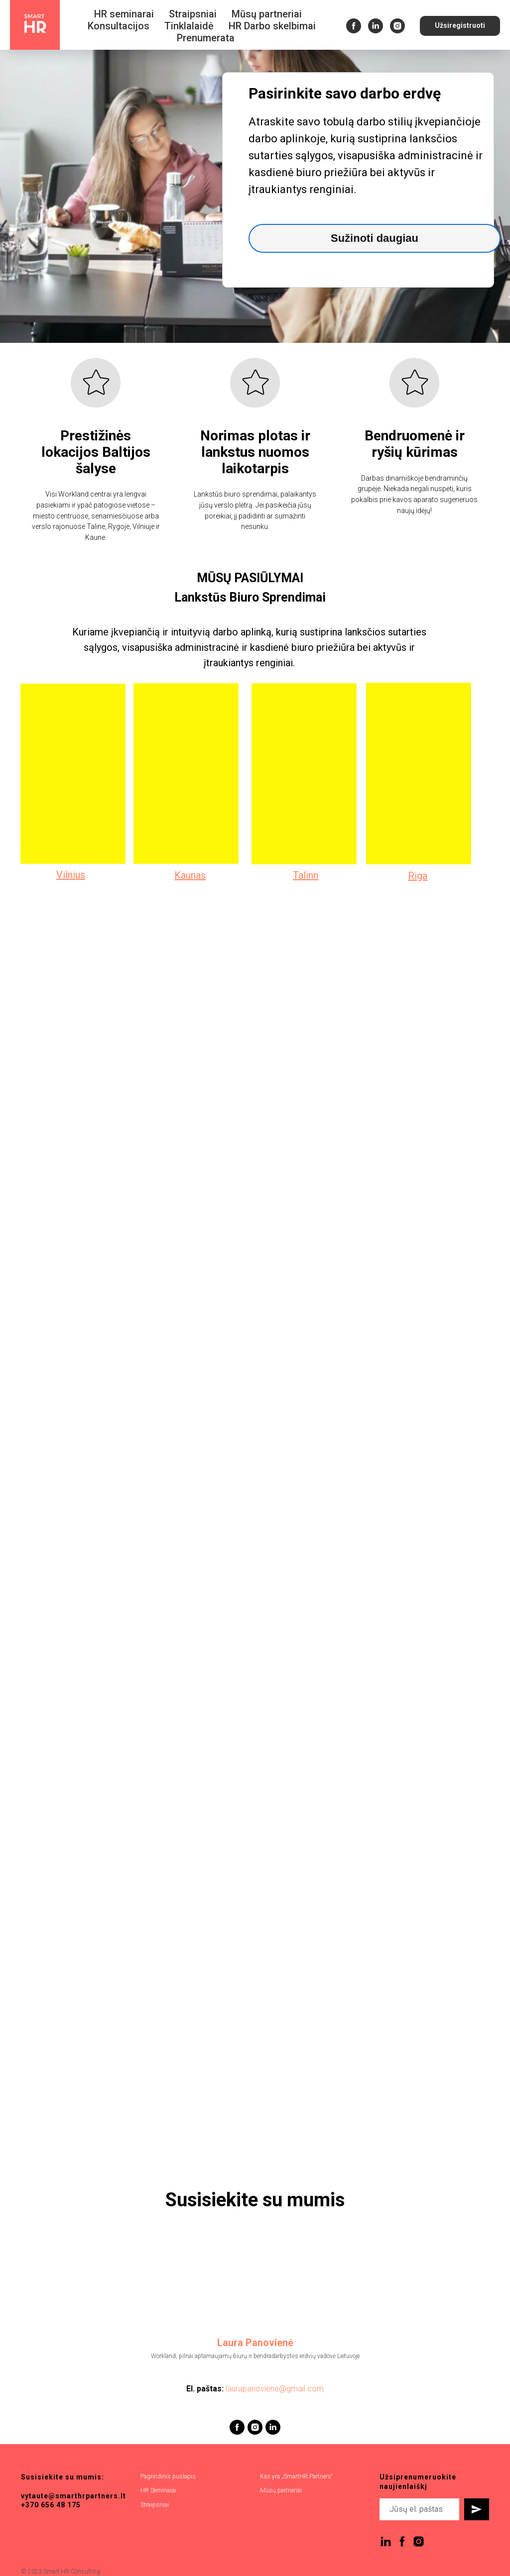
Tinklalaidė (189, 26)
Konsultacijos (118, 26)
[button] (460, 26)
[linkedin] (375, 25)
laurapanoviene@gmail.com (275, 2388)
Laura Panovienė (255, 2343)
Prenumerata (206, 38)
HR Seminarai (158, 2490)
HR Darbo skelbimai (272, 26)
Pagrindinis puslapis (168, 2476)
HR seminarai (124, 14)
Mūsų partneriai (267, 14)
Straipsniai (193, 14)
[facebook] (353, 25)
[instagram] (397, 25)
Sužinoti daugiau (374, 238)
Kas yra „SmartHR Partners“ (296, 2476)
